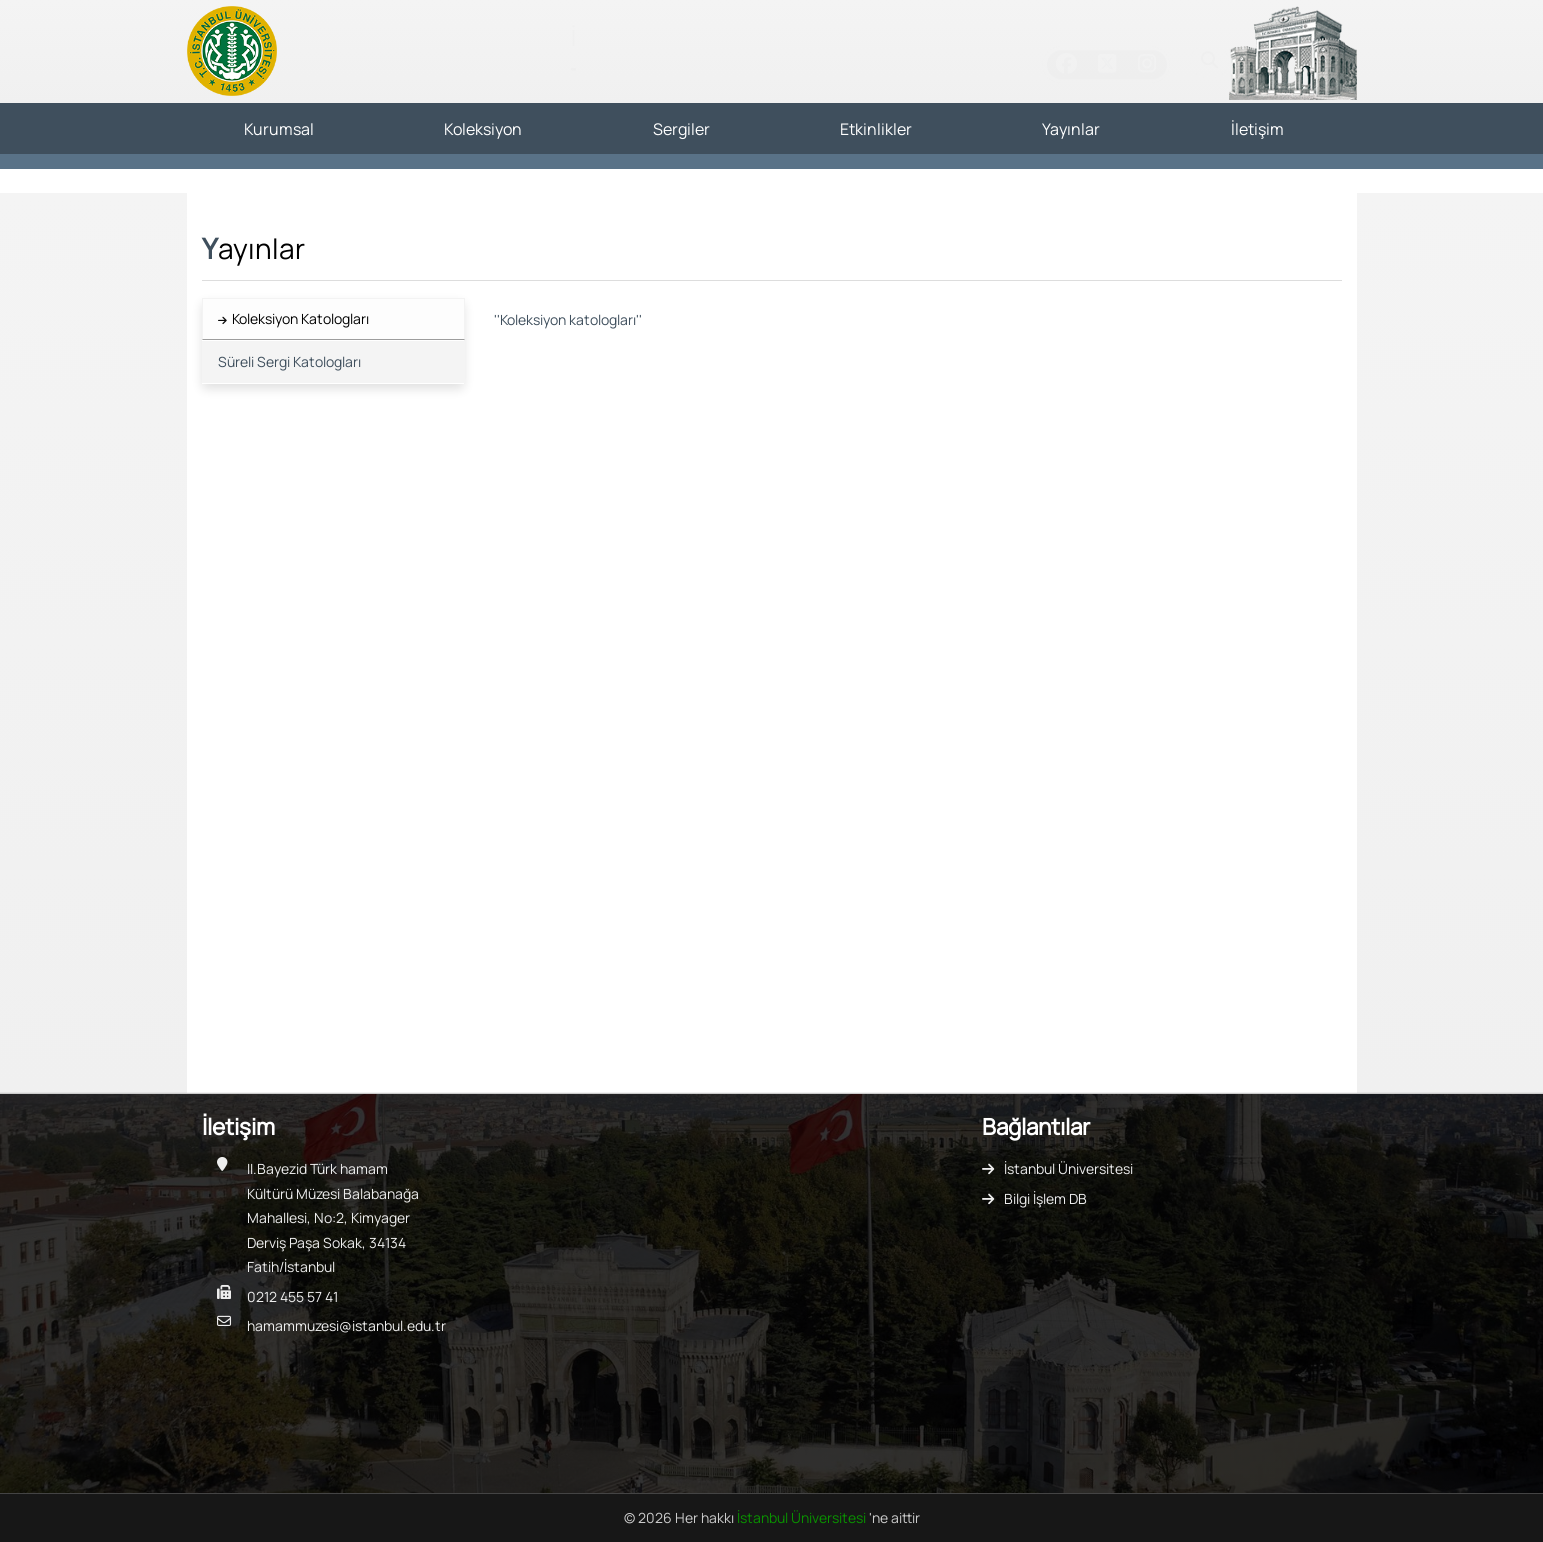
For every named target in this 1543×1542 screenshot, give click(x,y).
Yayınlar (1071, 129)
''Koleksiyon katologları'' (568, 319)
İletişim (1257, 129)
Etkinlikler (876, 129)
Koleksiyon (483, 129)
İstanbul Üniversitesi (1068, 1168)
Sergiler (681, 129)
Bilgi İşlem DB (1045, 1198)
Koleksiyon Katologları (300, 318)
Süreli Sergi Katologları (289, 361)
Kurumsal (279, 129)
